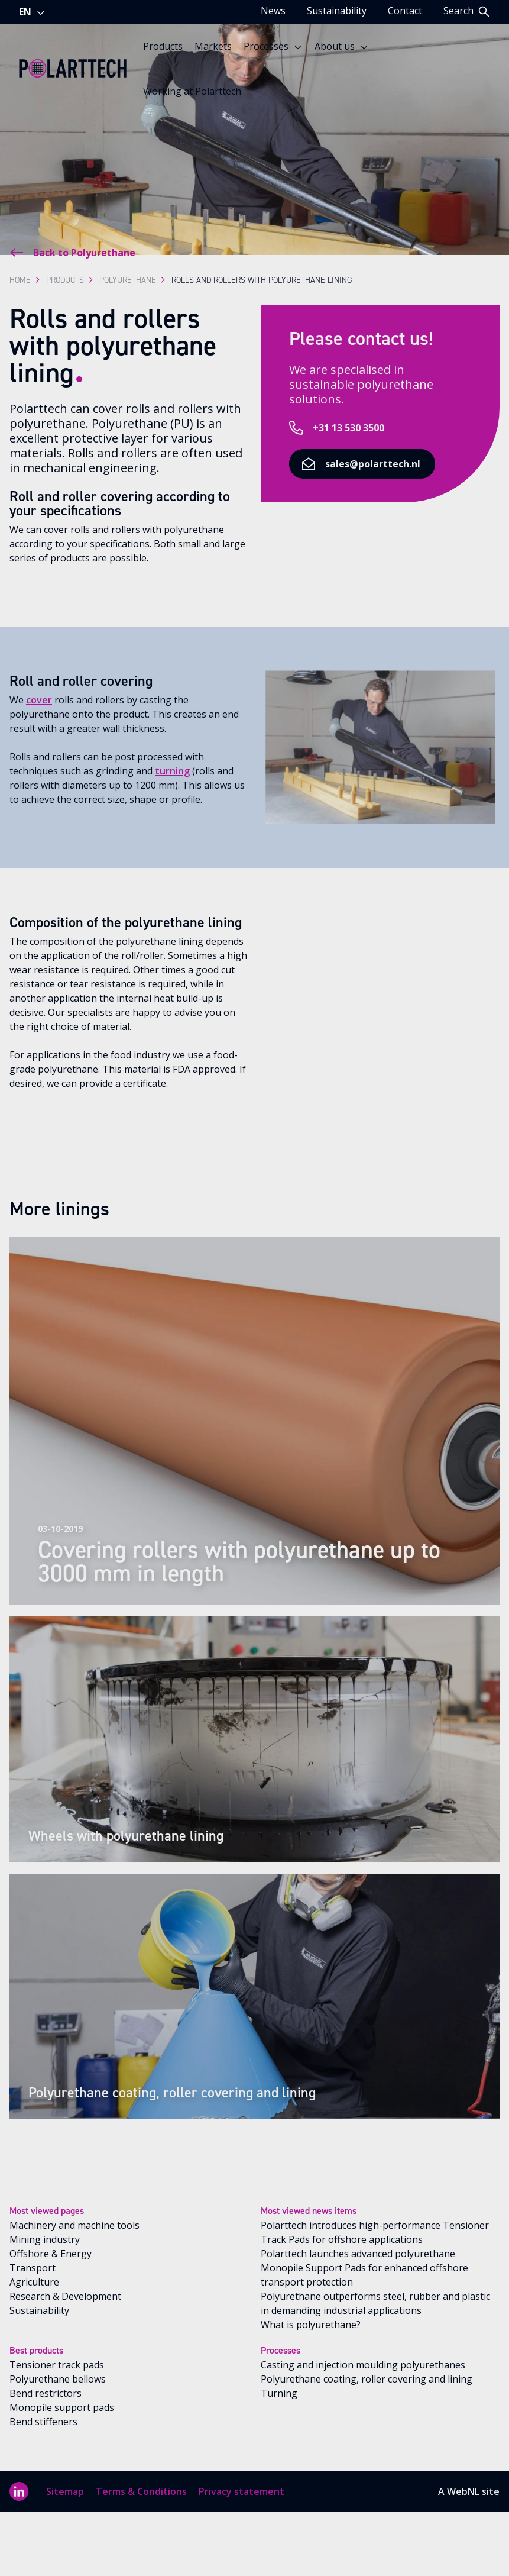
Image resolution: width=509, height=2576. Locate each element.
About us (342, 46)
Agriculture (34, 2281)
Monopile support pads (61, 2407)
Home (20, 280)
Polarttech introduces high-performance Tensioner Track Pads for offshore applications (375, 2232)
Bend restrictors (45, 2393)
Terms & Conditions (141, 2491)
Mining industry (44, 2239)
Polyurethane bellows (57, 2378)
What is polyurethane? (311, 2324)
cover (39, 699)
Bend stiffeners (43, 2421)
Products (163, 46)
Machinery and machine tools (74, 2225)
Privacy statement (241, 2491)
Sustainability (337, 10)
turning (172, 770)
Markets (213, 46)
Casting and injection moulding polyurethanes (363, 2364)
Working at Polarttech (192, 91)
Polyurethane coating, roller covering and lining (366, 2378)
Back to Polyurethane (72, 253)
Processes (273, 46)
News (273, 10)
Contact (405, 10)
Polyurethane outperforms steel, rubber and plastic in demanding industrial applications (375, 2303)
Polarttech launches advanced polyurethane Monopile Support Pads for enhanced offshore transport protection (364, 2267)
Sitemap (65, 2491)
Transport (32, 2267)
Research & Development (65, 2296)
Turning (279, 2393)
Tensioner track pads (56, 2364)
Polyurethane (127, 280)
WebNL (463, 2491)
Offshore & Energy (50, 2253)
